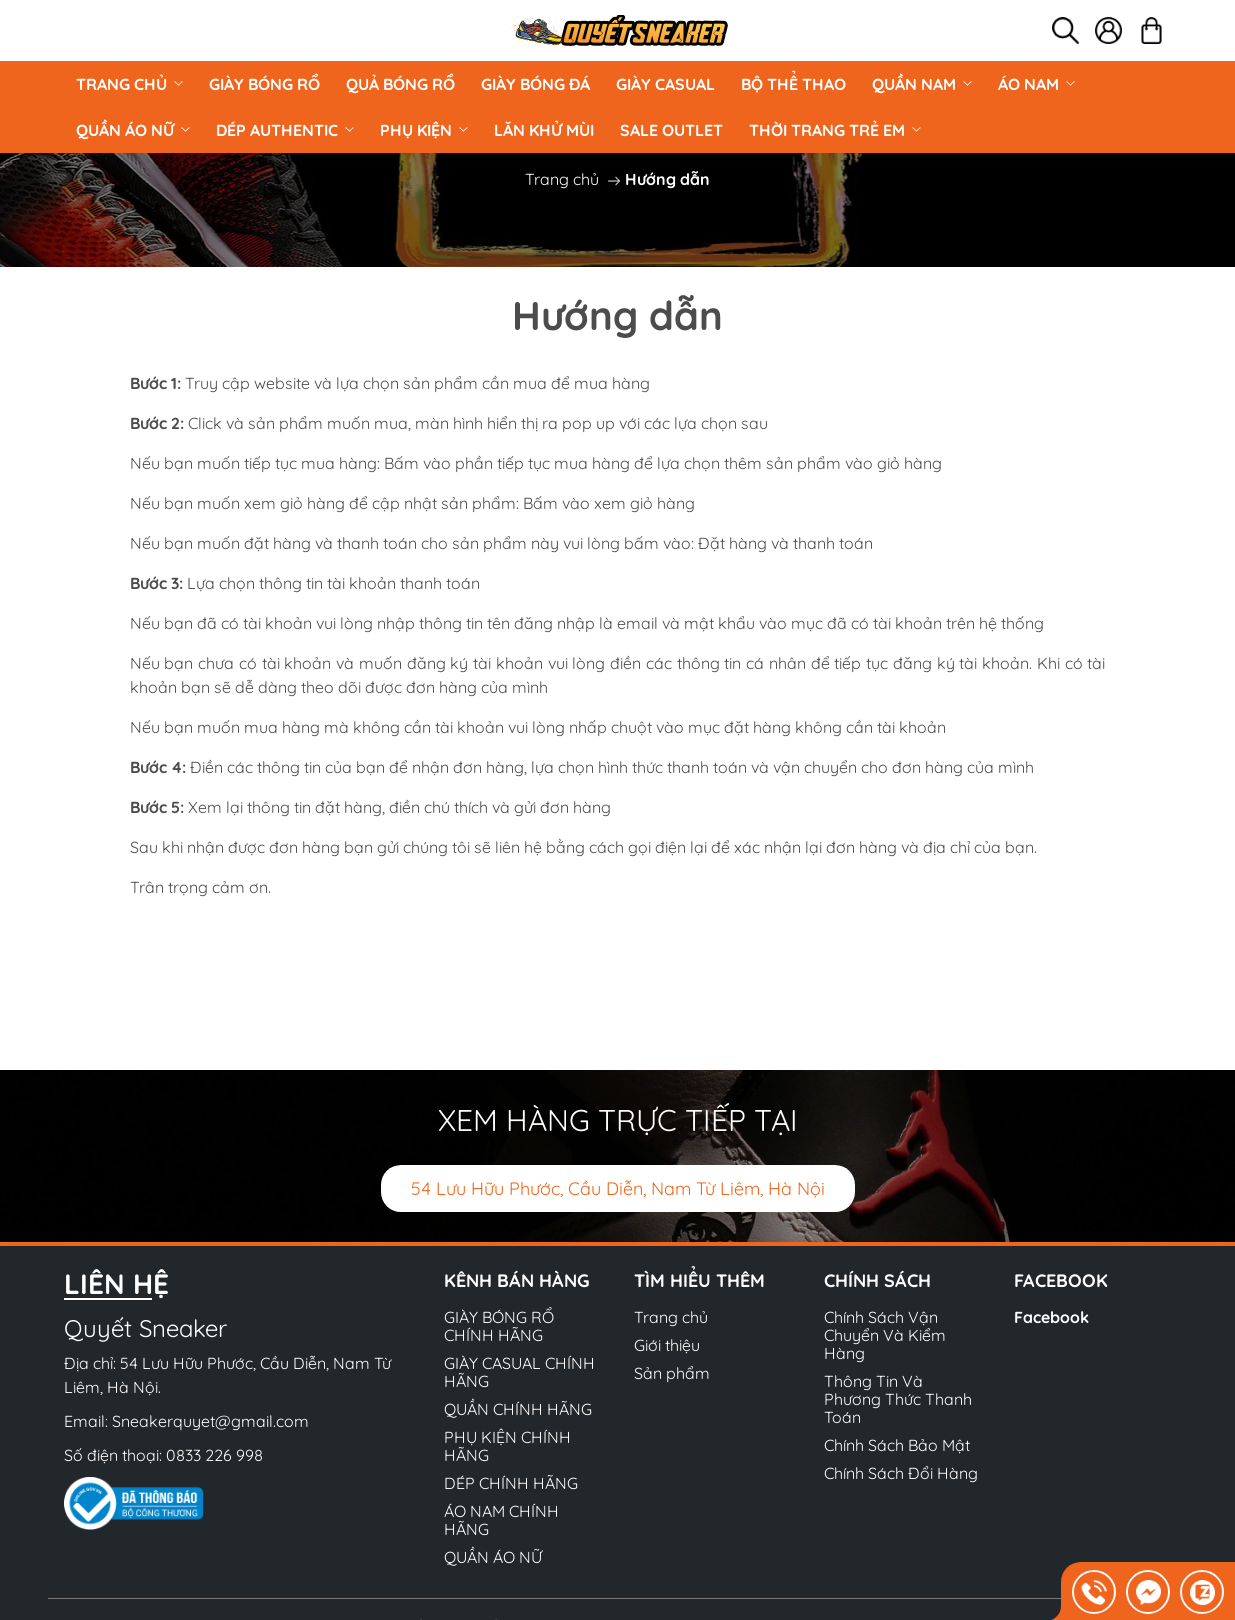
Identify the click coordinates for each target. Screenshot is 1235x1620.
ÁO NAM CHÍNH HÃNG (501, 1520)
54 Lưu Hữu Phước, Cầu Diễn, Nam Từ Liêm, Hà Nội (618, 1188)
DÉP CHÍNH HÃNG (511, 1483)
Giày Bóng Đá (535, 84)
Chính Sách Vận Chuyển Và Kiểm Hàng (885, 1335)
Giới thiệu (667, 1345)
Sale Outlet (671, 130)
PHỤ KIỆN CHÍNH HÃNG (507, 1446)
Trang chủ (129, 84)
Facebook (1051, 1317)
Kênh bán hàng (517, 1280)
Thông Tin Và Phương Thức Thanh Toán (898, 1399)
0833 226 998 (214, 1455)
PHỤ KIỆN (424, 130)
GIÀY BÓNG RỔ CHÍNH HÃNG (499, 1326)
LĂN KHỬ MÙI (544, 130)
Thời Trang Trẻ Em (835, 130)
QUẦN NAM (922, 84)
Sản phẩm (672, 1373)
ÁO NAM (1036, 84)
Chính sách (877, 1280)
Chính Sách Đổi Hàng (901, 1473)
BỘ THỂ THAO (793, 84)
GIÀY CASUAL (665, 84)
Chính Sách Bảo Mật (897, 1445)
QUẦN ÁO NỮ (133, 130)
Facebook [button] (1061, 1280)
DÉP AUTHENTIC (285, 130)
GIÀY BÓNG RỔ (264, 84)
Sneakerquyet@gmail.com (210, 1421)
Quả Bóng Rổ (400, 84)
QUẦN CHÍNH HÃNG (518, 1409)
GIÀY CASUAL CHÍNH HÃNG (519, 1372)
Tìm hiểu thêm (699, 1280)
